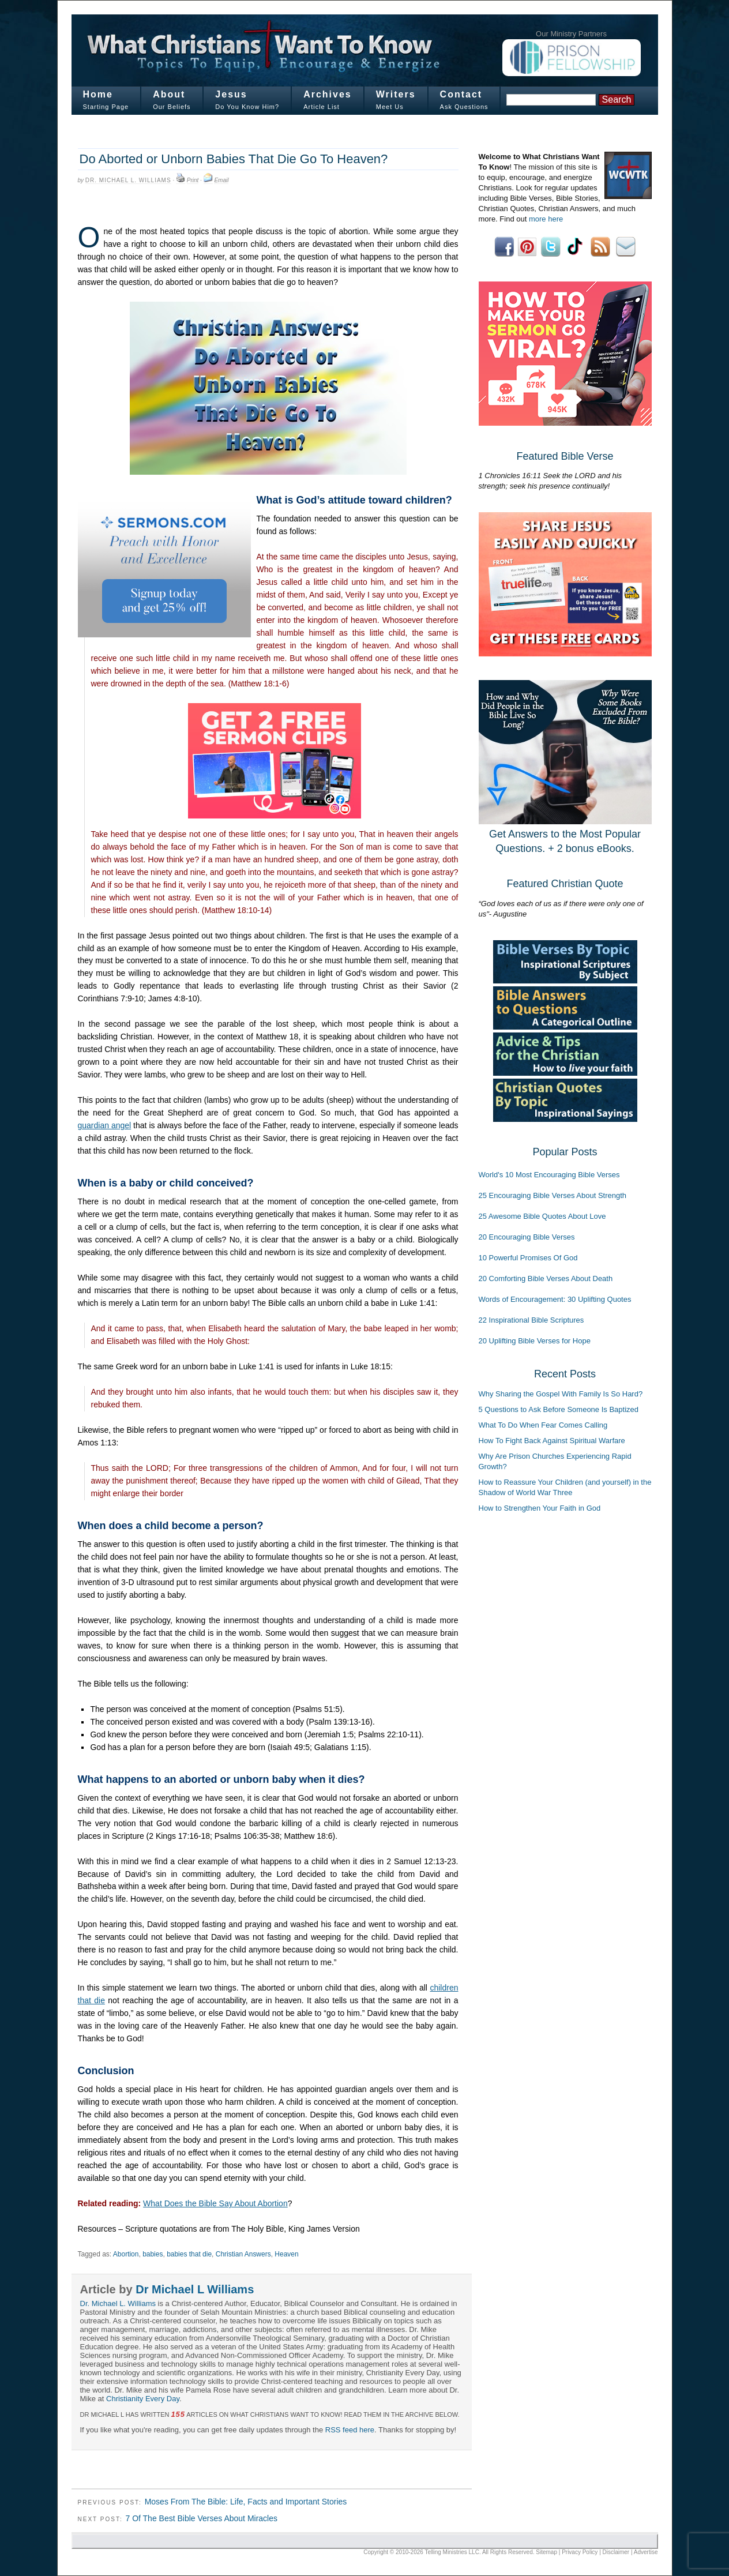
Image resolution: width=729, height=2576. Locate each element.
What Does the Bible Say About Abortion (215, 2203)
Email (221, 180)
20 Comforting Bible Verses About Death (546, 1278)
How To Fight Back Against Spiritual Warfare (552, 1440)
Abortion (126, 2254)
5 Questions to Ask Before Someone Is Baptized (559, 1409)
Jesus (231, 94)
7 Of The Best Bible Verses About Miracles (201, 2518)
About (169, 94)
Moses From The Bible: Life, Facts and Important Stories (246, 2501)
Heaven (286, 2254)
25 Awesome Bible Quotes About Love (542, 1216)
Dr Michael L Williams (195, 2289)
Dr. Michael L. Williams (128, 180)
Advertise (646, 2552)
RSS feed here (349, 2429)
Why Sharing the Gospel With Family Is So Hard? (561, 1394)
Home (98, 94)
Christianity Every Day (142, 2398)
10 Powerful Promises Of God (528, 1257)
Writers (396, 94)
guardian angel (104, 1125)
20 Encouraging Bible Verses (527, 1237)
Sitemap (546, 2552)
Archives (327, 94)
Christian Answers (243, 2254)
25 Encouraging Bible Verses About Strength (553, 1195)
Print (193, 180)
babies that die (189, 2254)
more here (546, 219)
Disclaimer (616, 2552)
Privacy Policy (580, 2552)
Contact (461, 94)
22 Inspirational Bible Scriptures (531, 1320)
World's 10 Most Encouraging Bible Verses (549, 1174)
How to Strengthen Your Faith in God (540, 1508)
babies (152, 2254)
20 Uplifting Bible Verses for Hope (535, 1340)
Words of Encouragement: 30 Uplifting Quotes (555, 1299)
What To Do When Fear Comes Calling (543, 1425)
